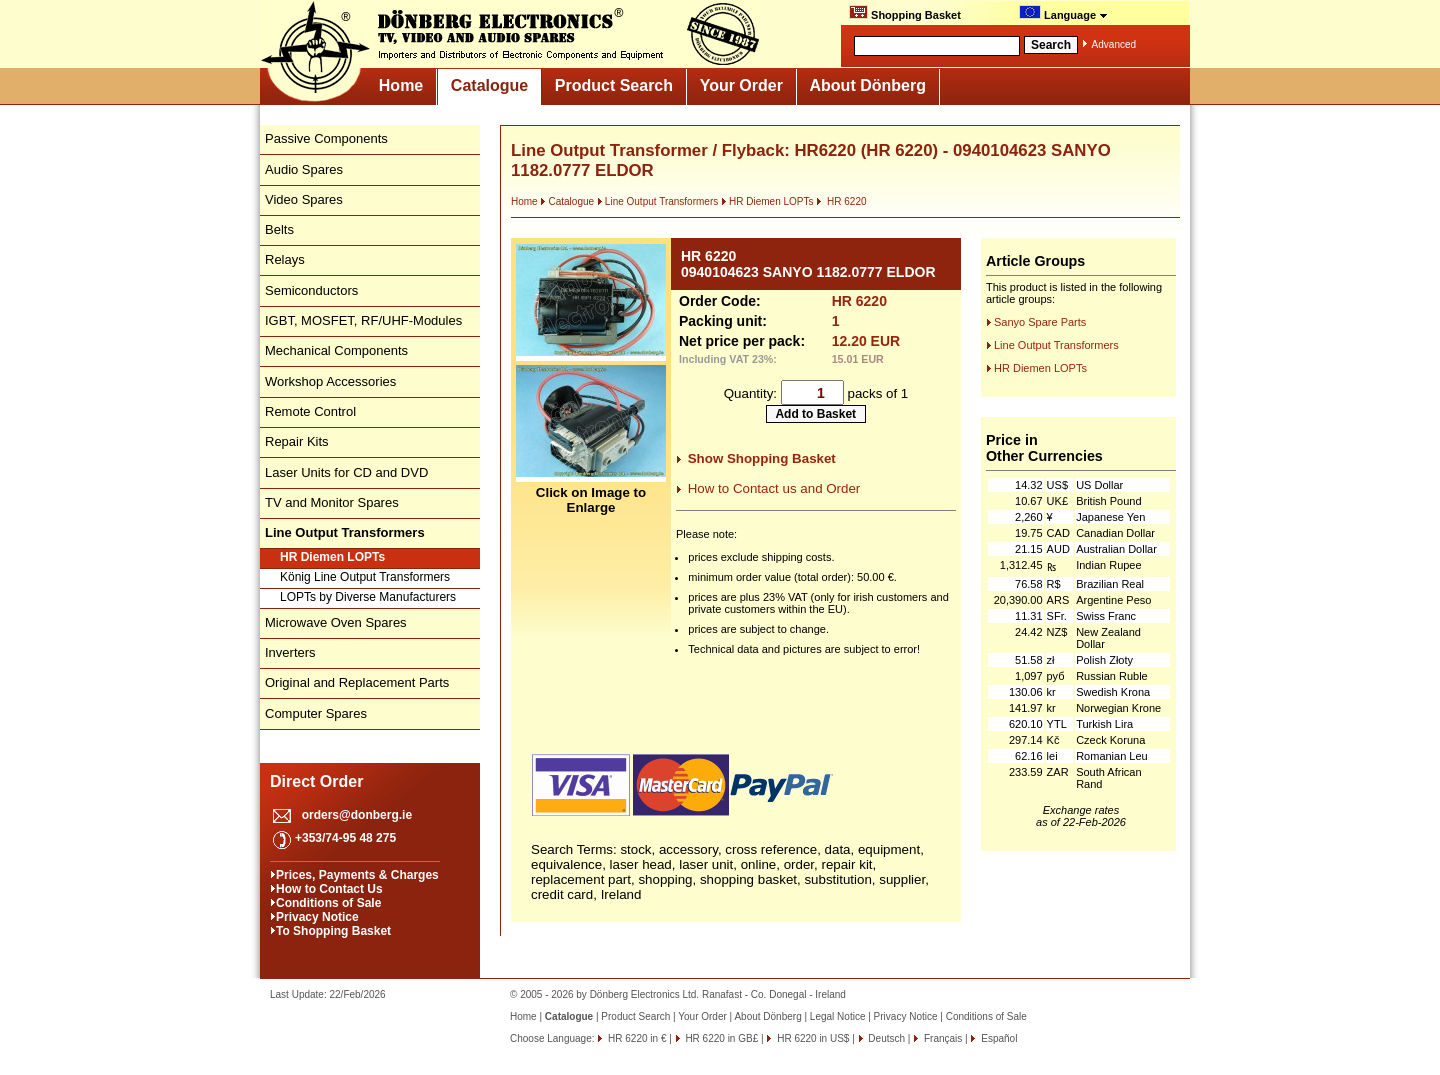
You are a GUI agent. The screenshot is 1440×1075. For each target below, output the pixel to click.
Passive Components (326, 138)
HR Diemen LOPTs (332, 557)
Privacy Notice (317, 917)
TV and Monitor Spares (332, 502)
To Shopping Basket (333, 931)
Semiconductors (311, 290)
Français (941, 1038)
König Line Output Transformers (365, 577)
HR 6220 (841, 201)
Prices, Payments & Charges (357, 875)
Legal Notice (838, 1016)
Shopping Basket (905, 13)
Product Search (614, 85)
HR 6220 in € (635, 1038)
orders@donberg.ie (357, 815)
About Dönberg (868, 85)
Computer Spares (316, 713)
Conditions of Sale (328, 903)
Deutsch (885, 1038)
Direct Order (316, 781)
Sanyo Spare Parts (1040, 322)
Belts (279, 229)
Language (1063, 13)
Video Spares (304, 199)
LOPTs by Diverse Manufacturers (368, 597)
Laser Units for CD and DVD (346, 472)
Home (401, 85)
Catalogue (489, 85)
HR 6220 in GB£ (721, 1038)
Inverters (290, 652)
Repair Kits (297, 441)
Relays (285, 259)
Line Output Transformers (657, 201)
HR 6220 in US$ (811, 1038)
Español (997, 1038)
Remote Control (310, 411)
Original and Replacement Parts (357, 682)
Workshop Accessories (330, 381)
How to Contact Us (329, 889)
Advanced (1114, 44)
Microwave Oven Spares (336, 622)
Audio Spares (304, 169)
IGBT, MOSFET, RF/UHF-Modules (363, 320)
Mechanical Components (336, 350)
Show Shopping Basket (762, 458)
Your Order (741, 85)
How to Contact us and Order (774, 488)
